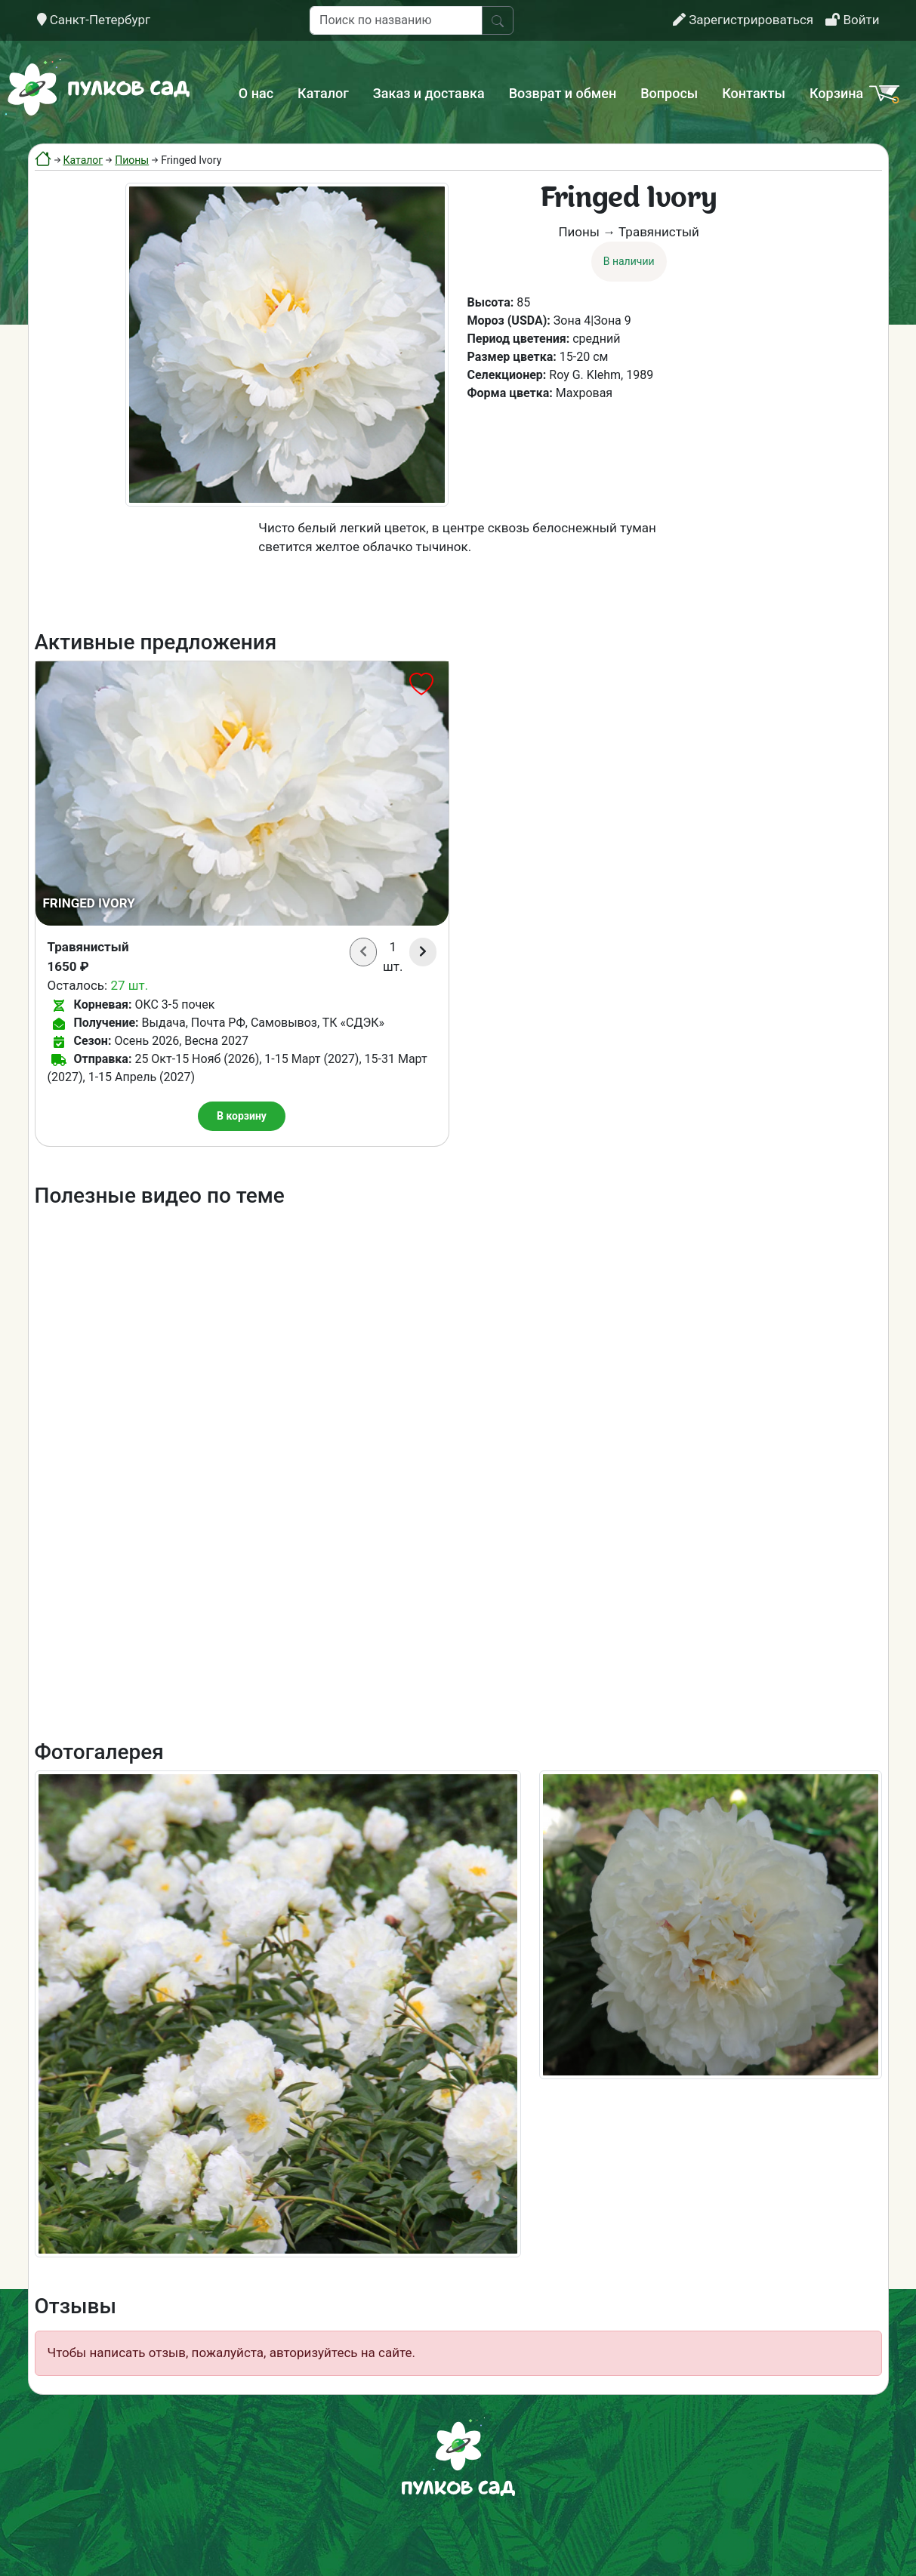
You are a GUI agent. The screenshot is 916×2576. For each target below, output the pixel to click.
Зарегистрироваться (743, 19)
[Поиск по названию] (396, 20)
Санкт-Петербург (94, 19)
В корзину (242, 1116)
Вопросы (669, 93)
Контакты (753, 93)
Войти (852, 19)
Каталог (323, 93)
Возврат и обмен (562, 93)
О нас (256, 93)
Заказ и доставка (429, 93)
